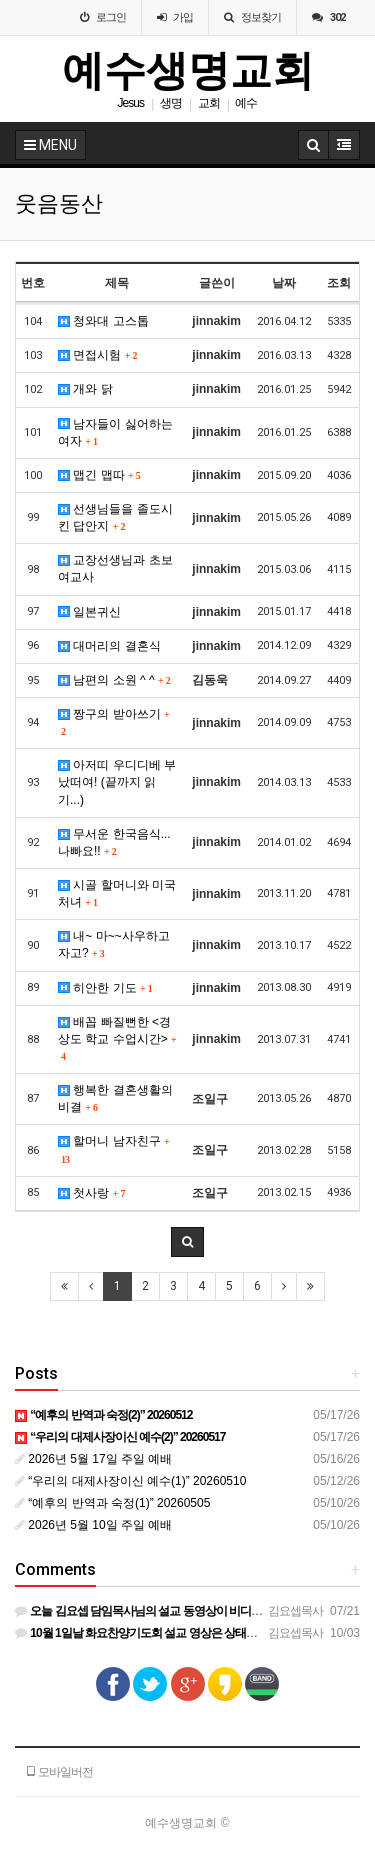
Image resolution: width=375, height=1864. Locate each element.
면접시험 (97, 355)
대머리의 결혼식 (109, 646)
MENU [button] (50, 145)
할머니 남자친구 (113, 1149)
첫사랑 (91, 1193)
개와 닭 (85, 389)
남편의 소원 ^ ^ (114, 680)
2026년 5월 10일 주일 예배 (93, 1525)
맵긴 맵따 (99, 475)
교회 (209, 103)
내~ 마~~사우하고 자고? (114, 944)
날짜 (284, 283)
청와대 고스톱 (103, 321)
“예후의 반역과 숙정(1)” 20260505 (112, 1503)
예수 (246, 103)
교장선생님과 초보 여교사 (115, 568)
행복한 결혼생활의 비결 (115, 1098)
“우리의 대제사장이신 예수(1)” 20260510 (130, 1481)
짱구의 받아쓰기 (113, 722)
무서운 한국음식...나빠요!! (114, 842)
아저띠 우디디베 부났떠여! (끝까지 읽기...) (117, 782)
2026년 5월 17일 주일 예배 (93, 1459)
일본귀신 (89, 612)
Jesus (131, 103)
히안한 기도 (105, 988)
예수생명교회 (188, 70)
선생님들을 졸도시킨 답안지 (115, 517)
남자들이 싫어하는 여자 (115, 432)
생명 (171, 103)
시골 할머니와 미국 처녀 (117, 893)
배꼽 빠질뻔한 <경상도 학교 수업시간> (117, 1038)
